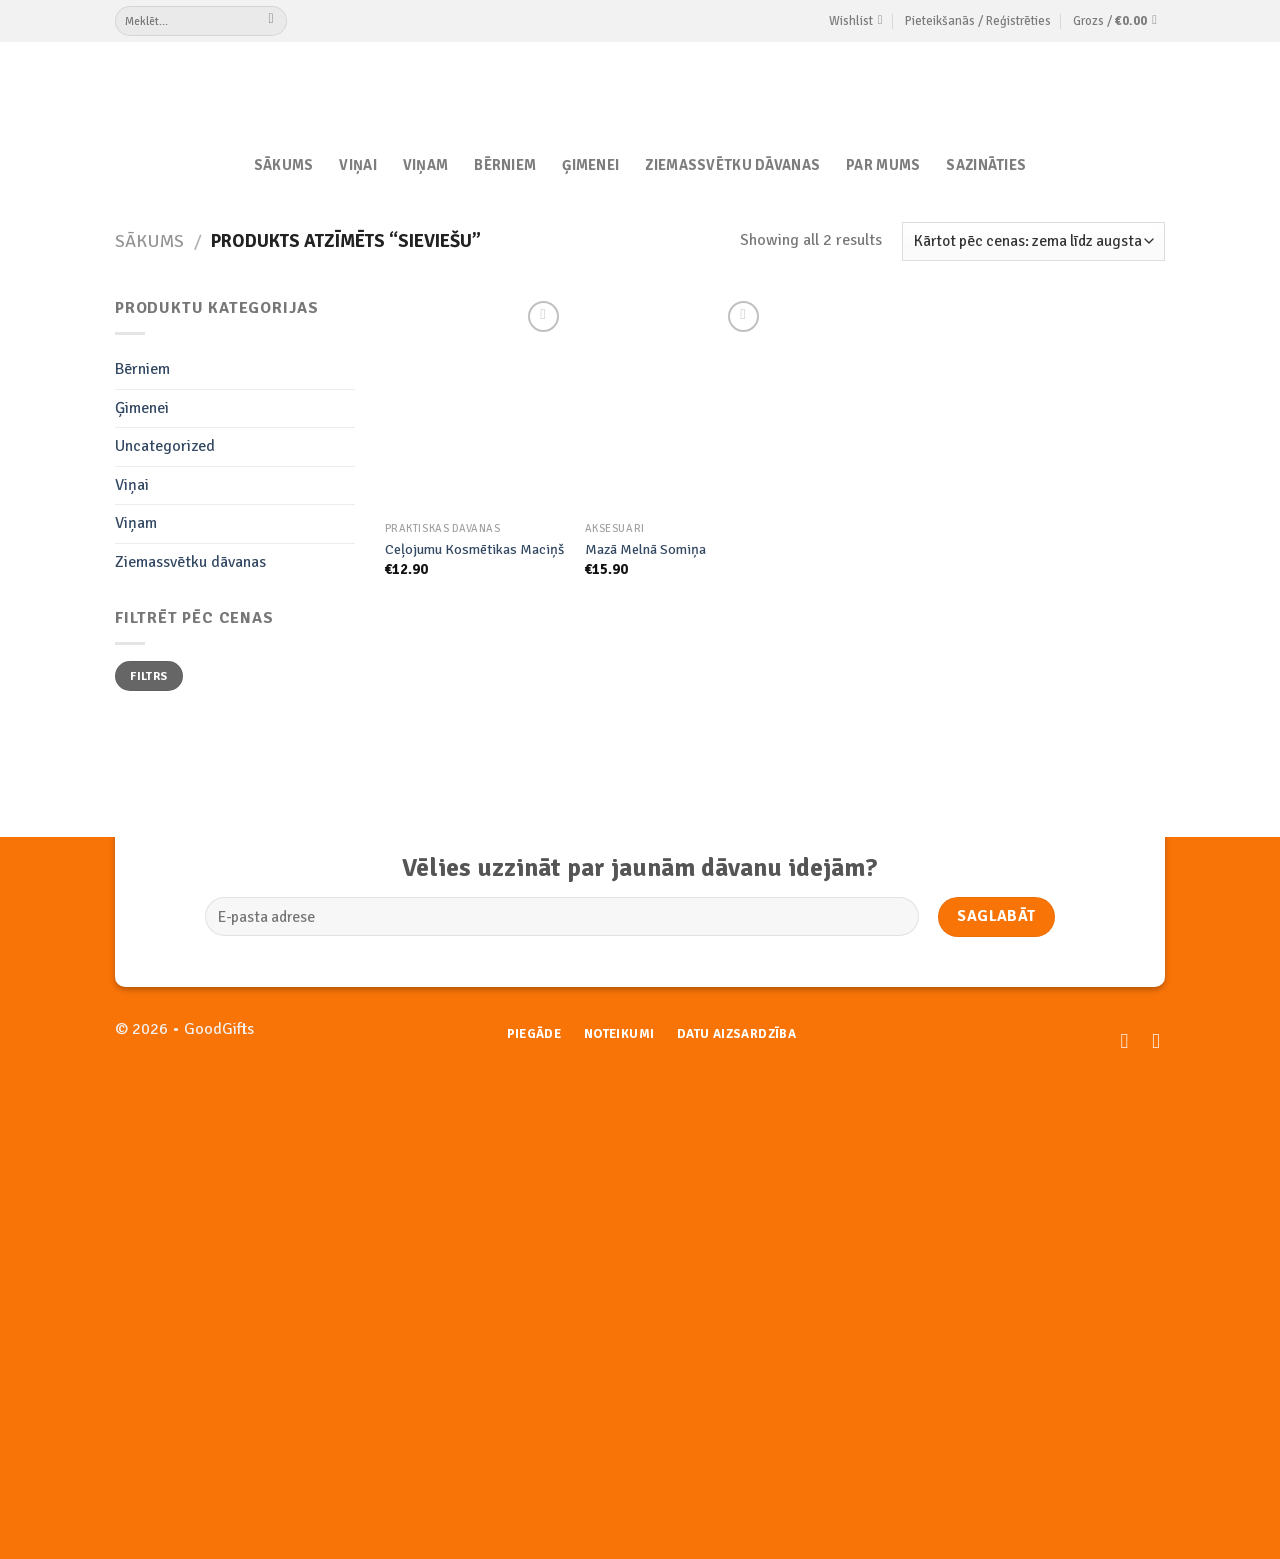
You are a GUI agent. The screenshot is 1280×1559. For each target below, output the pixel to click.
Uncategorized (165, 446)
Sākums (284, 165)
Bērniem (505, 165)
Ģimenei (590, 165)
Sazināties (986, 165)
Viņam (425, 165)
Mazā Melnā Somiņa (645, 549)
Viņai (357, 165)
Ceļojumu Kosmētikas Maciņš (474, 549)
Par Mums (883, 165)
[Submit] (271, 21)
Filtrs (148, 676)
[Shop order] (1033, 241)
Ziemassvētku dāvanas (732, 165)
